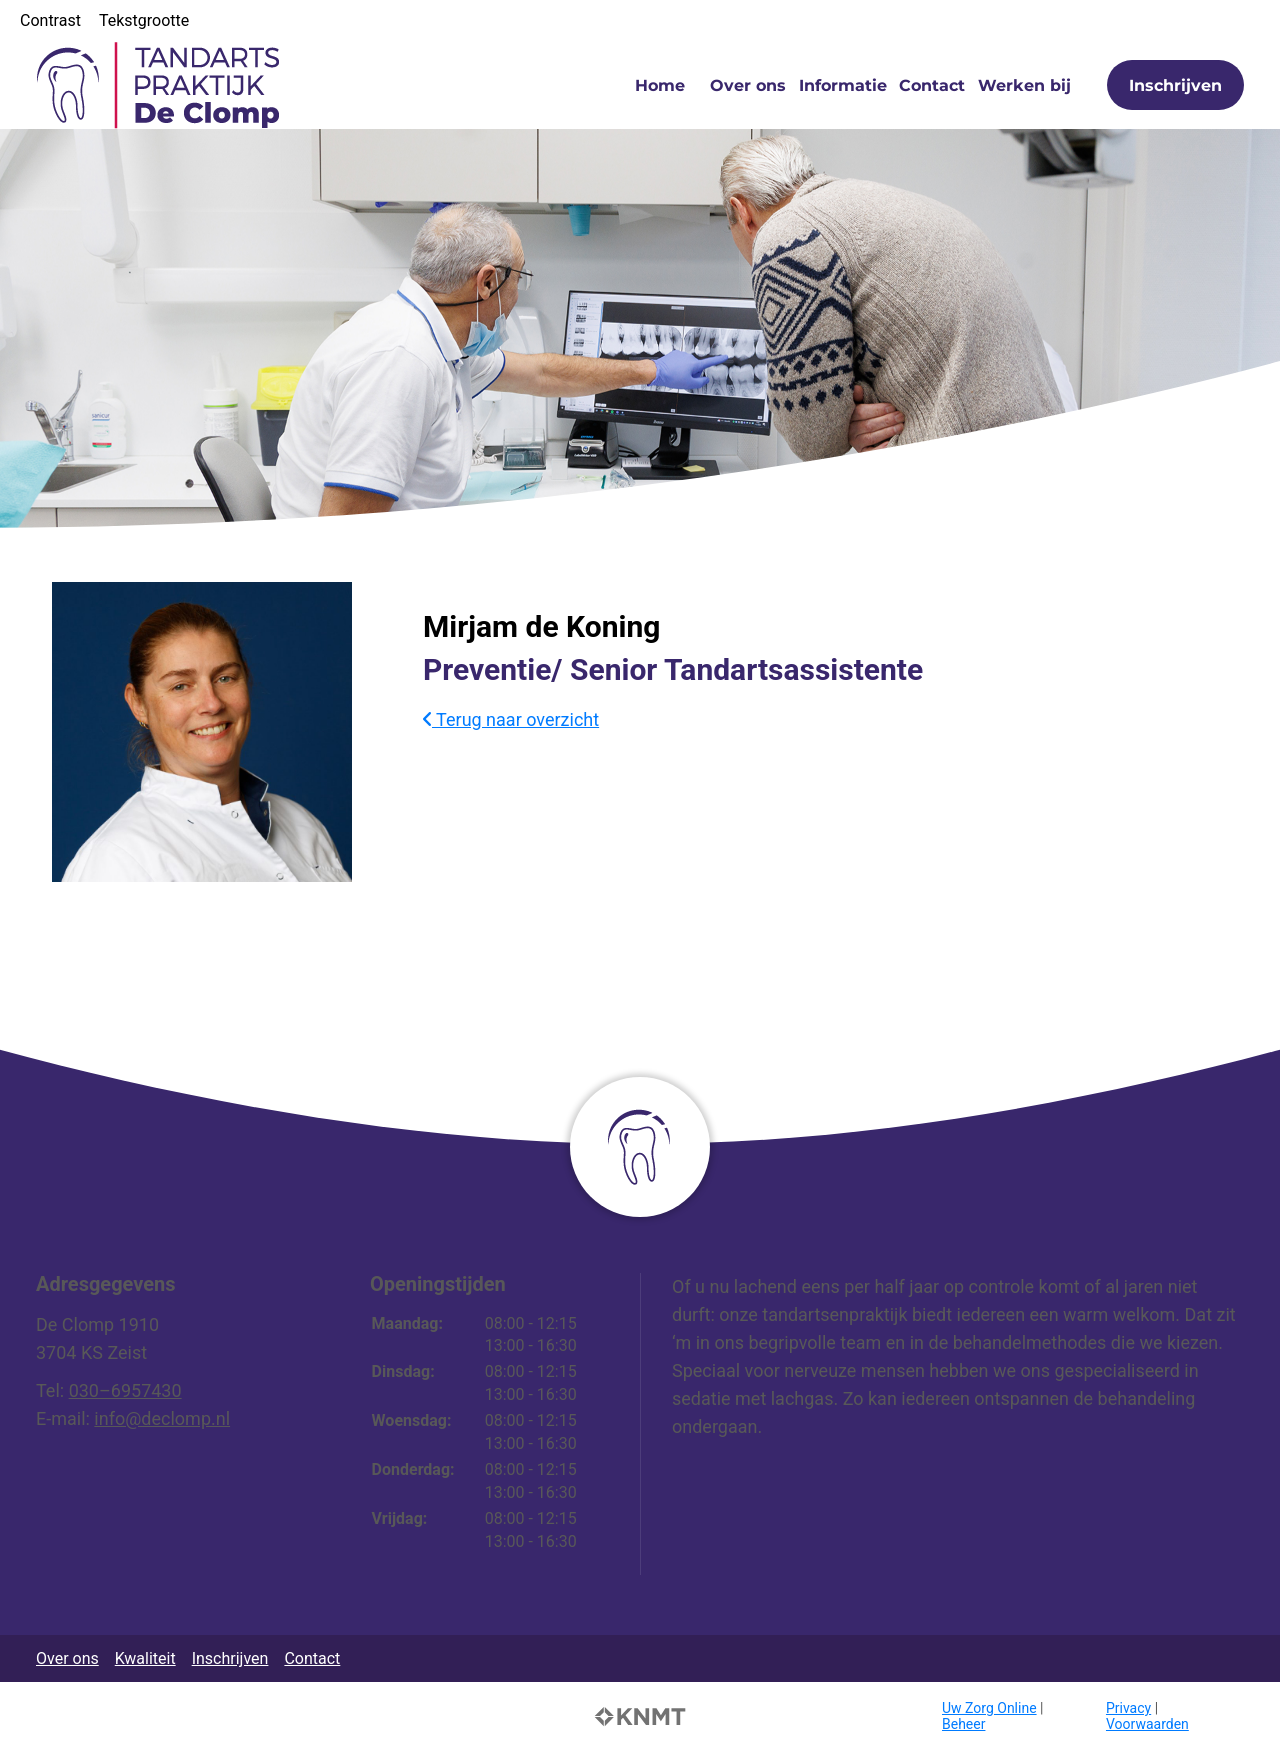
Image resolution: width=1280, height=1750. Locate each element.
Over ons (748, 85)
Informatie (843, 85)
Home (660, 85)
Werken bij (1024, 85)
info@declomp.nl (162, 1418)
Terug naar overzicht (511, 719)
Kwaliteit (145, 1658)
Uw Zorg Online (989, 1708)
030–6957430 (125, 1390)
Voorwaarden (1147, 1724)
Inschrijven (1175, 85)
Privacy (1128, 1708)
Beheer (963, 1724)
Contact (932, 85)
